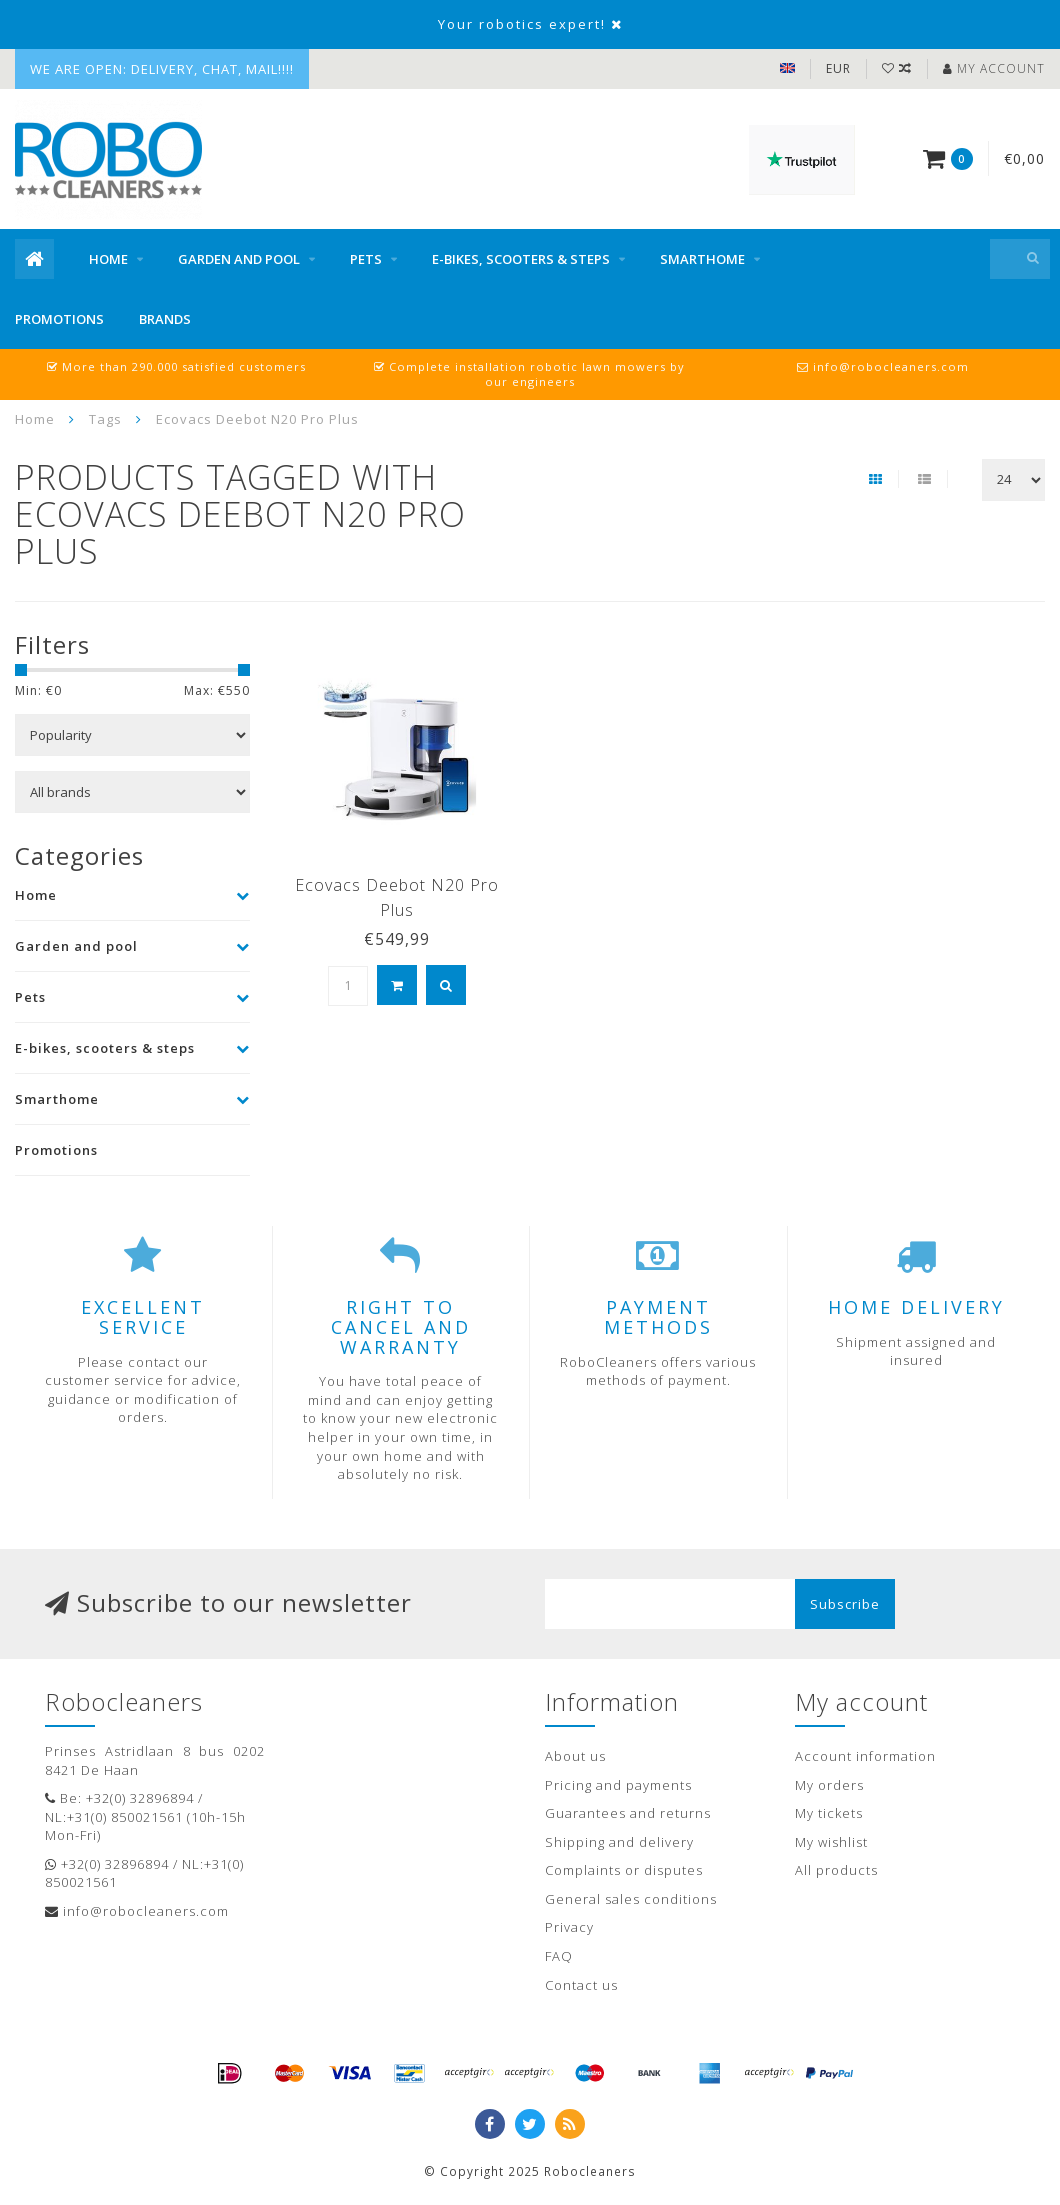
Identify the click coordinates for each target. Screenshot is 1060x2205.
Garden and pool (239, 259)
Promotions (59, 319)
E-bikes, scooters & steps (521, 259)
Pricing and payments (618, 1785)
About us (575, 1756)
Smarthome (702, 259)
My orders (829, 1785)
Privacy (569, 1927)
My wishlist (831, 1842)
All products (836, 1870)
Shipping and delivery (619, 1842)
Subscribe (845, 1604)
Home (108, 259)
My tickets (829, 1813)
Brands (165, 319)
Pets (366, 259)
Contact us (581, 1985)
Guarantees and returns (628, 1813)
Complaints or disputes (624, 1870)
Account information (865, 1756)
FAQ (559, 1956)
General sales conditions (631, 1899)
